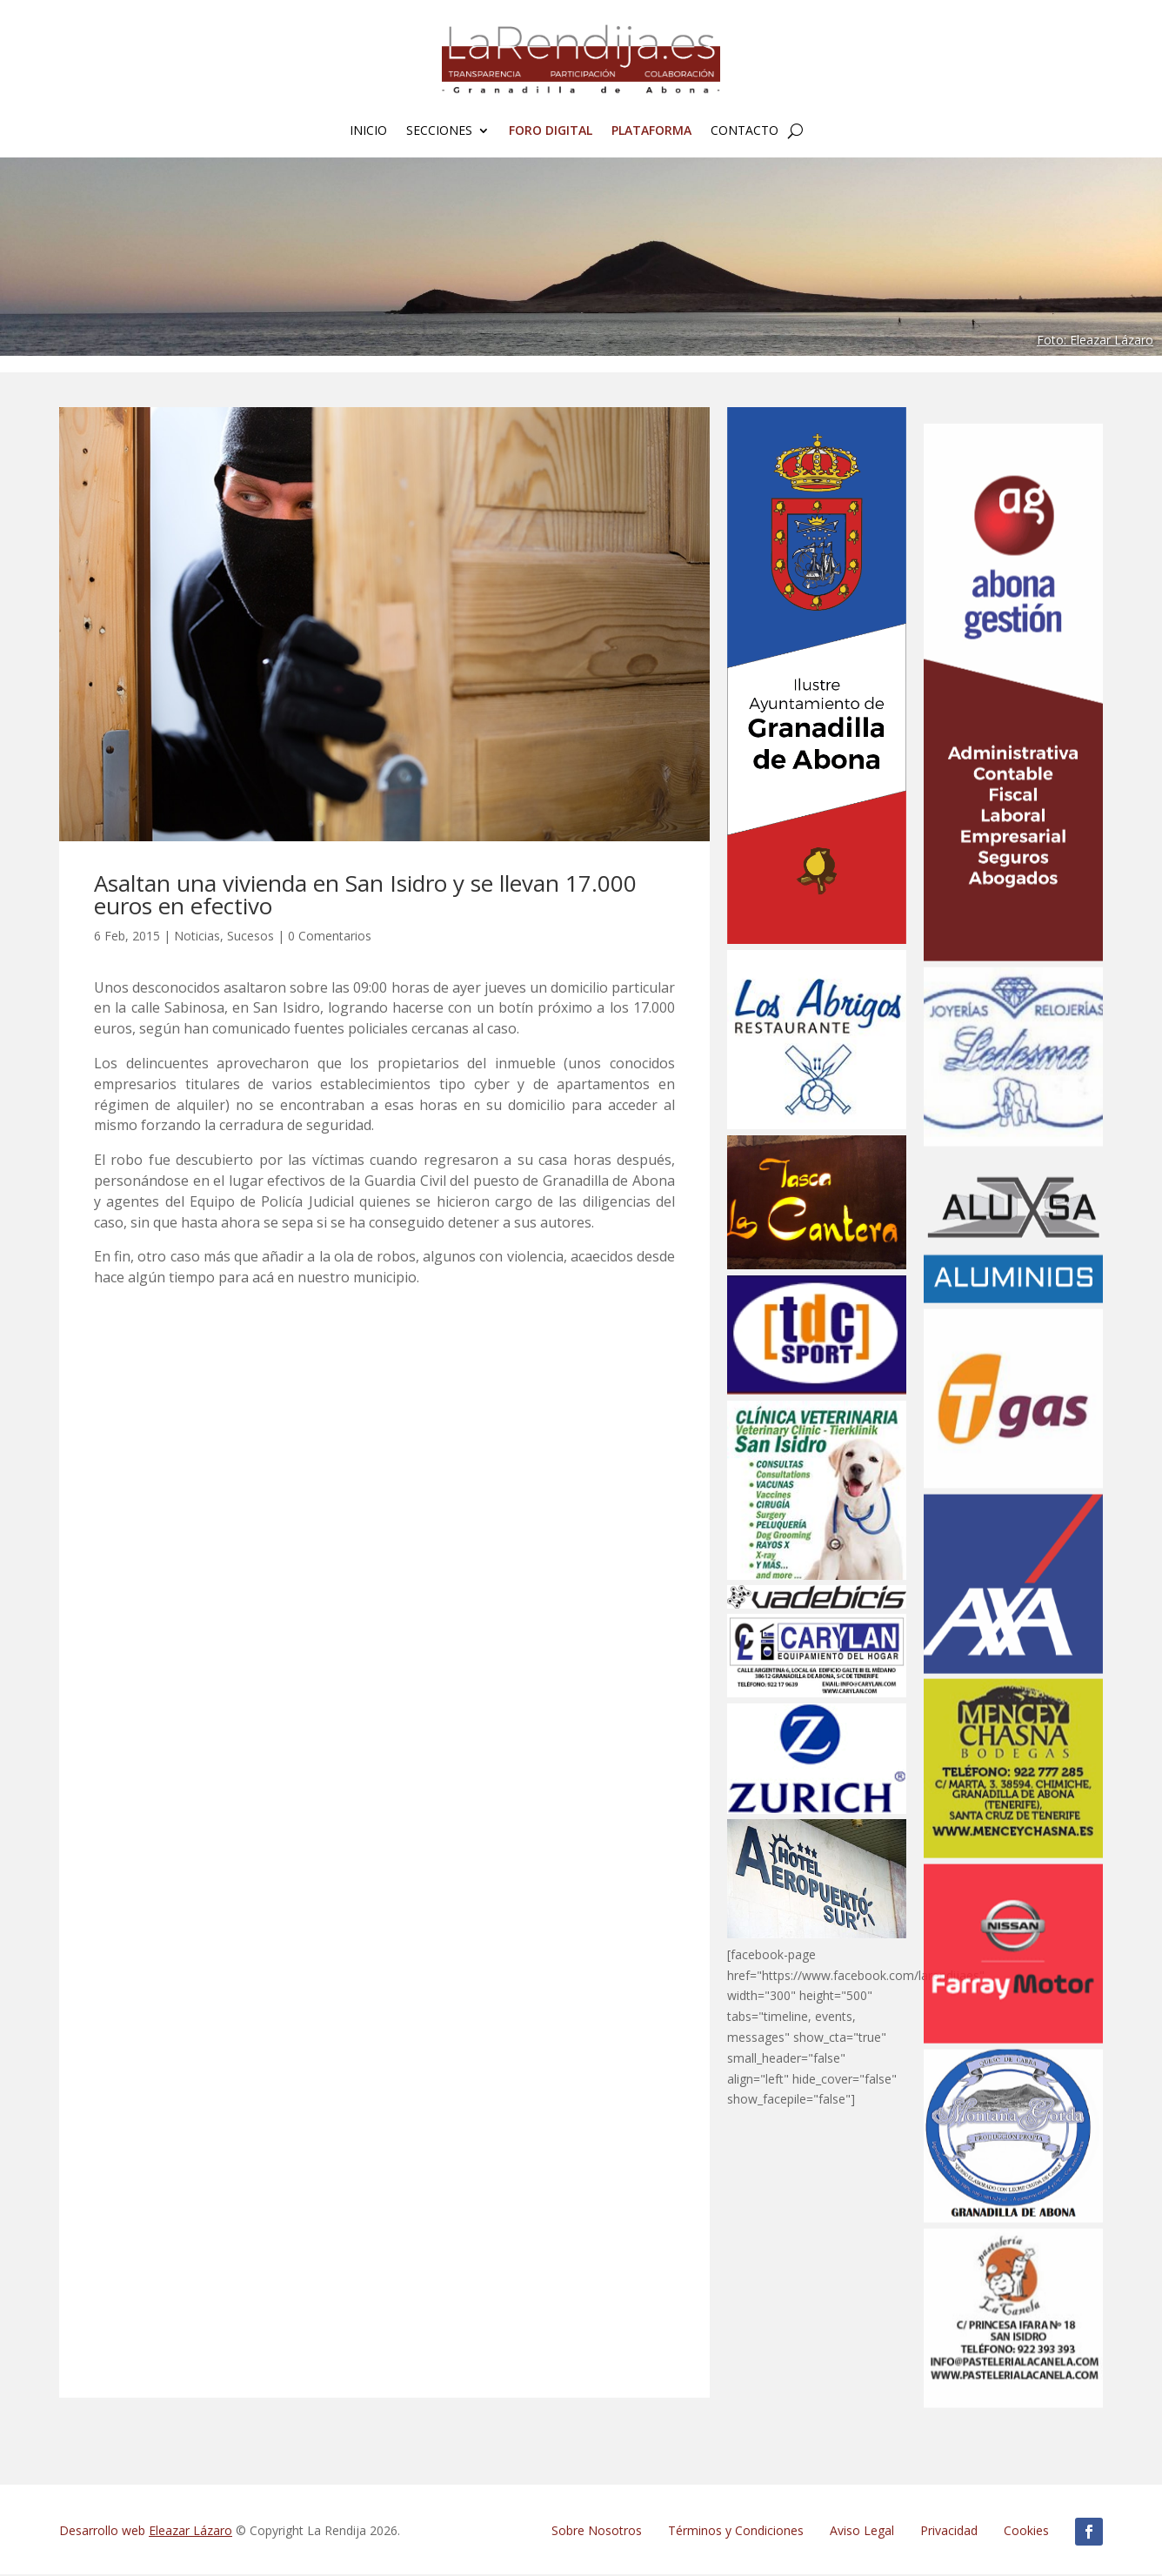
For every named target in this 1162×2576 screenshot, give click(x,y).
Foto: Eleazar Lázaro (1095, 341)
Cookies (1026, 2532)
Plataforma (651, 131)
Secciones (439, 131)
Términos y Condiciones (736, 2532)
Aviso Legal (862, 2532)
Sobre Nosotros (596, 2532)
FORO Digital (550, 131)
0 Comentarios (329, 937)
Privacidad (949, 2532)
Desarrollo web (145, 2532)
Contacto (744, 131)
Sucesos (250, 937)
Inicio (368, 131)
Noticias (197, 937)
